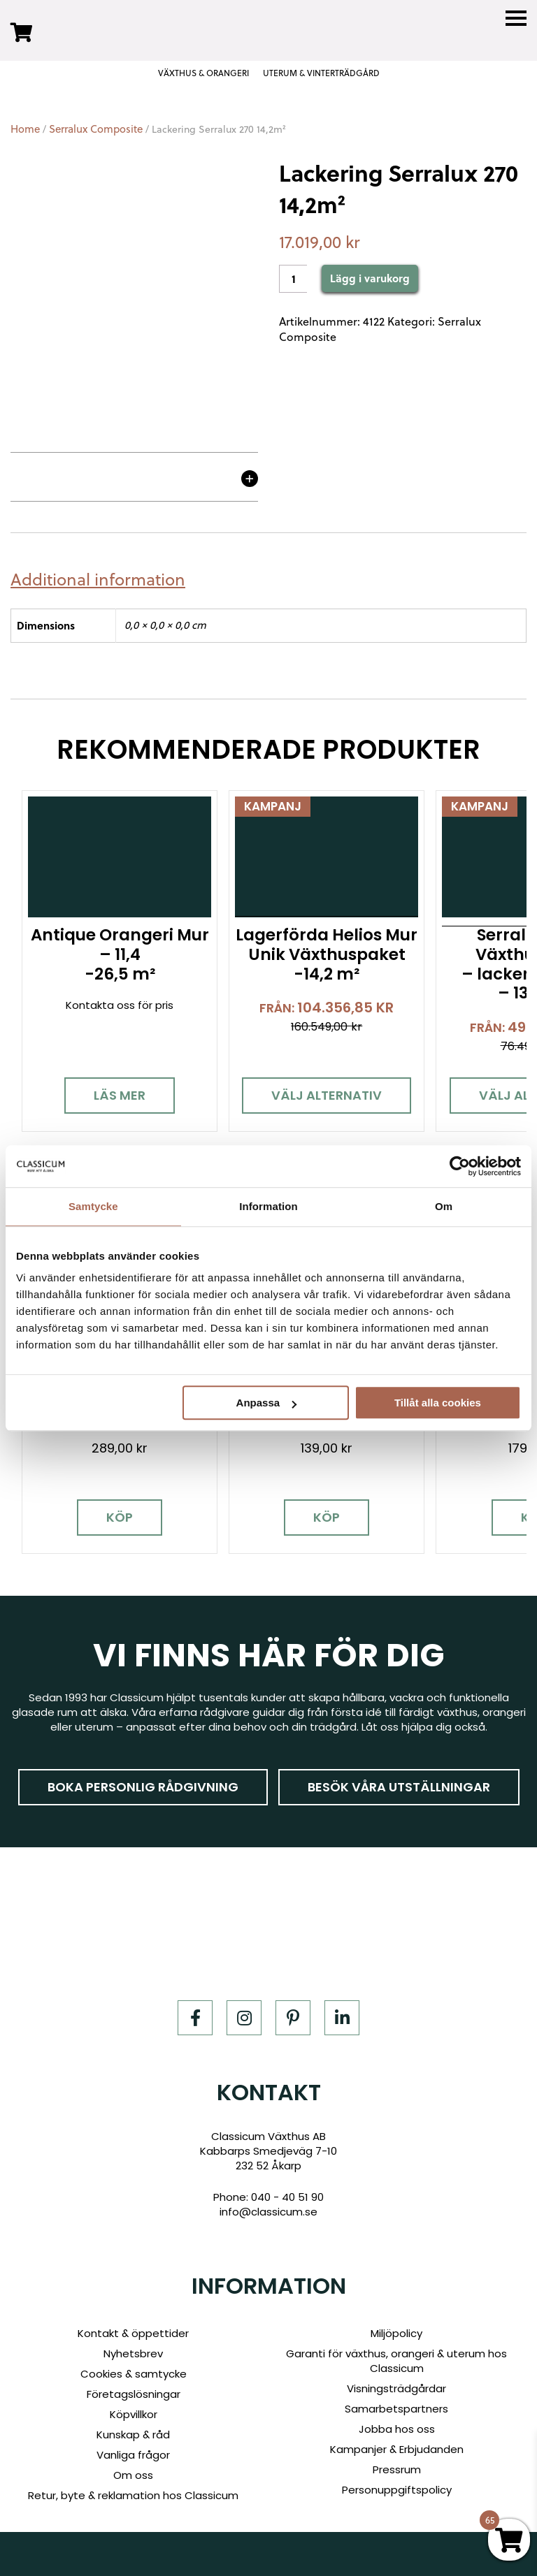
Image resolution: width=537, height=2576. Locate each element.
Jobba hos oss (397, 2429)
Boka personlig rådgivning (143, 1786)
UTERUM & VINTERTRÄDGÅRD (321, 73)
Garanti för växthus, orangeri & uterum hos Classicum (396, 2360)
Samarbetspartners (396, 2408)
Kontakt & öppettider (133, 2333)
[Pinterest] (292, 2017)
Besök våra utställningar (399, 1786)
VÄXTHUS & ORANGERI (203, 73)
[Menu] (516, 18)
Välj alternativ (326, 1095)
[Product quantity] (293, 279)
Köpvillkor (133, 2414)
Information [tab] (268, 1206)
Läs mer (119, 1095)
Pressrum (397, 2469)
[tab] (103, 580)
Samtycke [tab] (93, 1206)
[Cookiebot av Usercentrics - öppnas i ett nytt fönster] (460, 1166)
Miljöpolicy (396, 2333)
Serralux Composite (96, 129)
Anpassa (266, 1403)
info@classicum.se (268, 2211)
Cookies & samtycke (133, 2373)
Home (25, 129)
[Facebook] (195, 2017)
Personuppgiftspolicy (397, 2489)
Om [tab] (443, 1206)
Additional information (97, 579)
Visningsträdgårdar (396, 2388)
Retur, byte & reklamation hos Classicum (133, 2495)
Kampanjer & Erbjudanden (397, 2449)
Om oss (133, 2475)
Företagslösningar (133, 2394)
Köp (119, 1517)
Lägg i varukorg (370, 278)
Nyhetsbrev (133, 2353)
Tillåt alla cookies (437, 1403)
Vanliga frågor (133, 2454)
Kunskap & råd (133, 2434)
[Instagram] (244, 2017)
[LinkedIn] (341, 2017)
